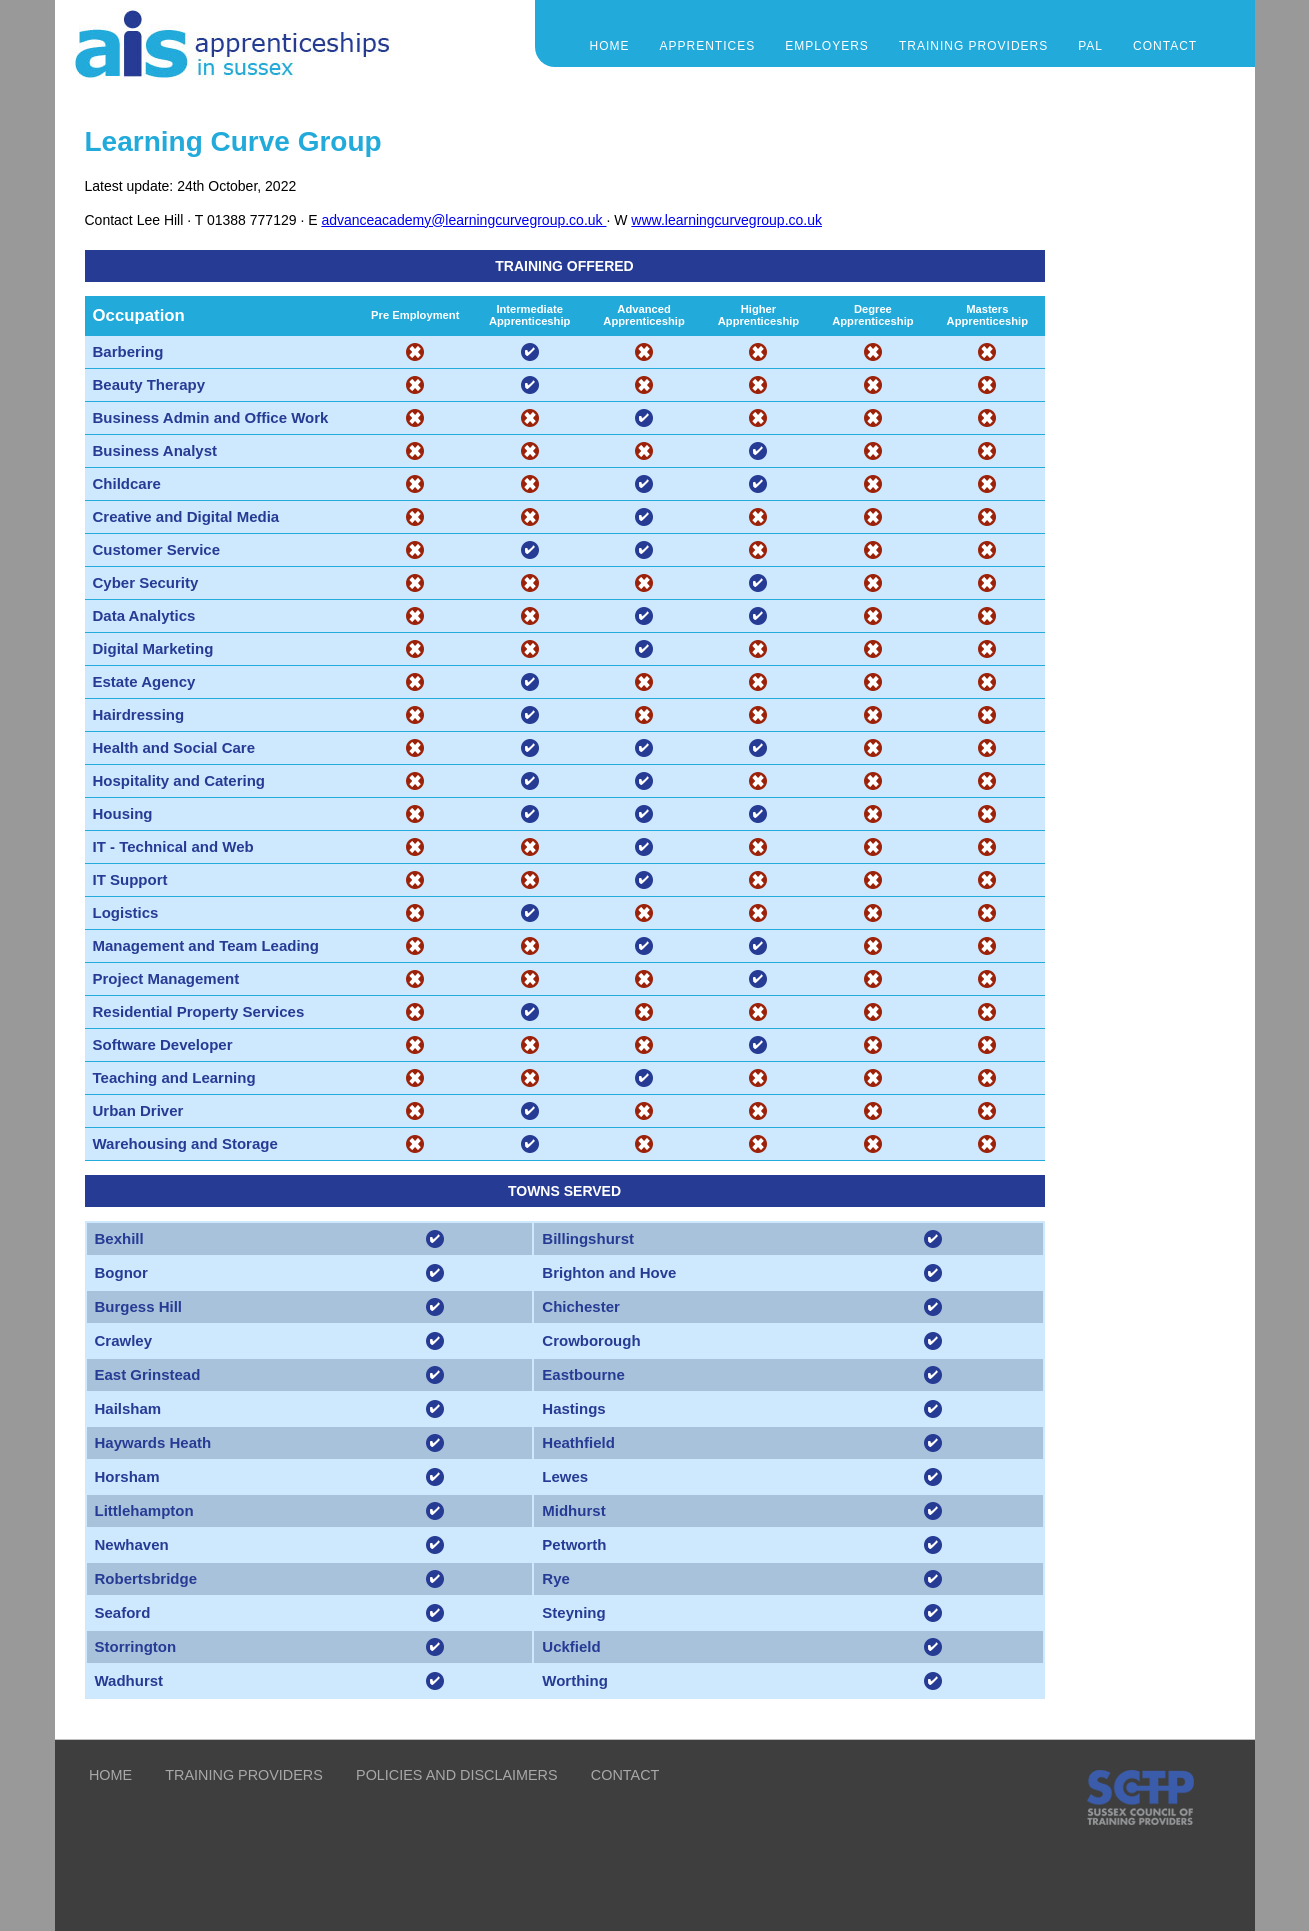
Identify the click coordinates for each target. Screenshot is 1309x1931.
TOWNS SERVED (564, 1191)
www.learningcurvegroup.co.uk (726, 220)
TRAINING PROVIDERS (973, 46)
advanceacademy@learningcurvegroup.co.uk (463, 220)
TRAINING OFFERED (564, 266)
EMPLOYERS (827, 46)
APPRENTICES (708, 46)
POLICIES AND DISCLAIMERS (457, 1775)
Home (610, 46)
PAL (1090, 46)
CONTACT (1165, 46)
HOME (110, 1775)
